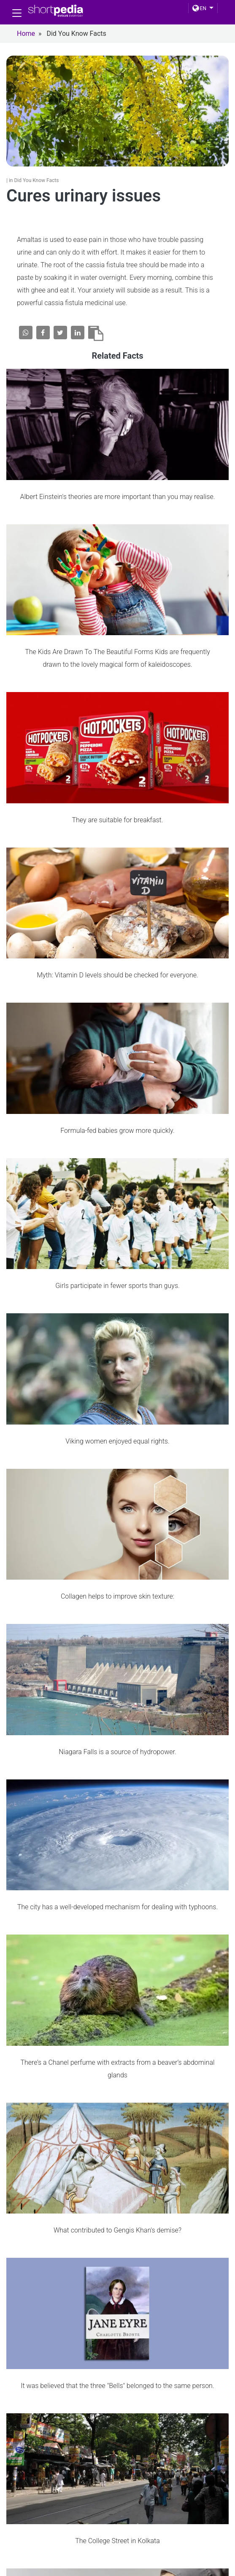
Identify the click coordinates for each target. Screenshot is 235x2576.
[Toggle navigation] (17, 13)
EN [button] (199, 8)
